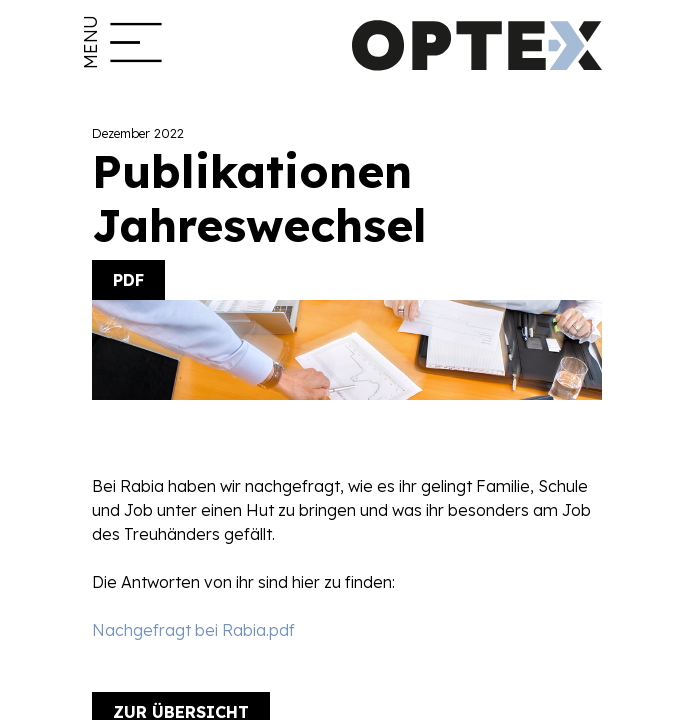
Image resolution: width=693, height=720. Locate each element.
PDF (128, 280)
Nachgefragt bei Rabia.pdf (193, 630)
